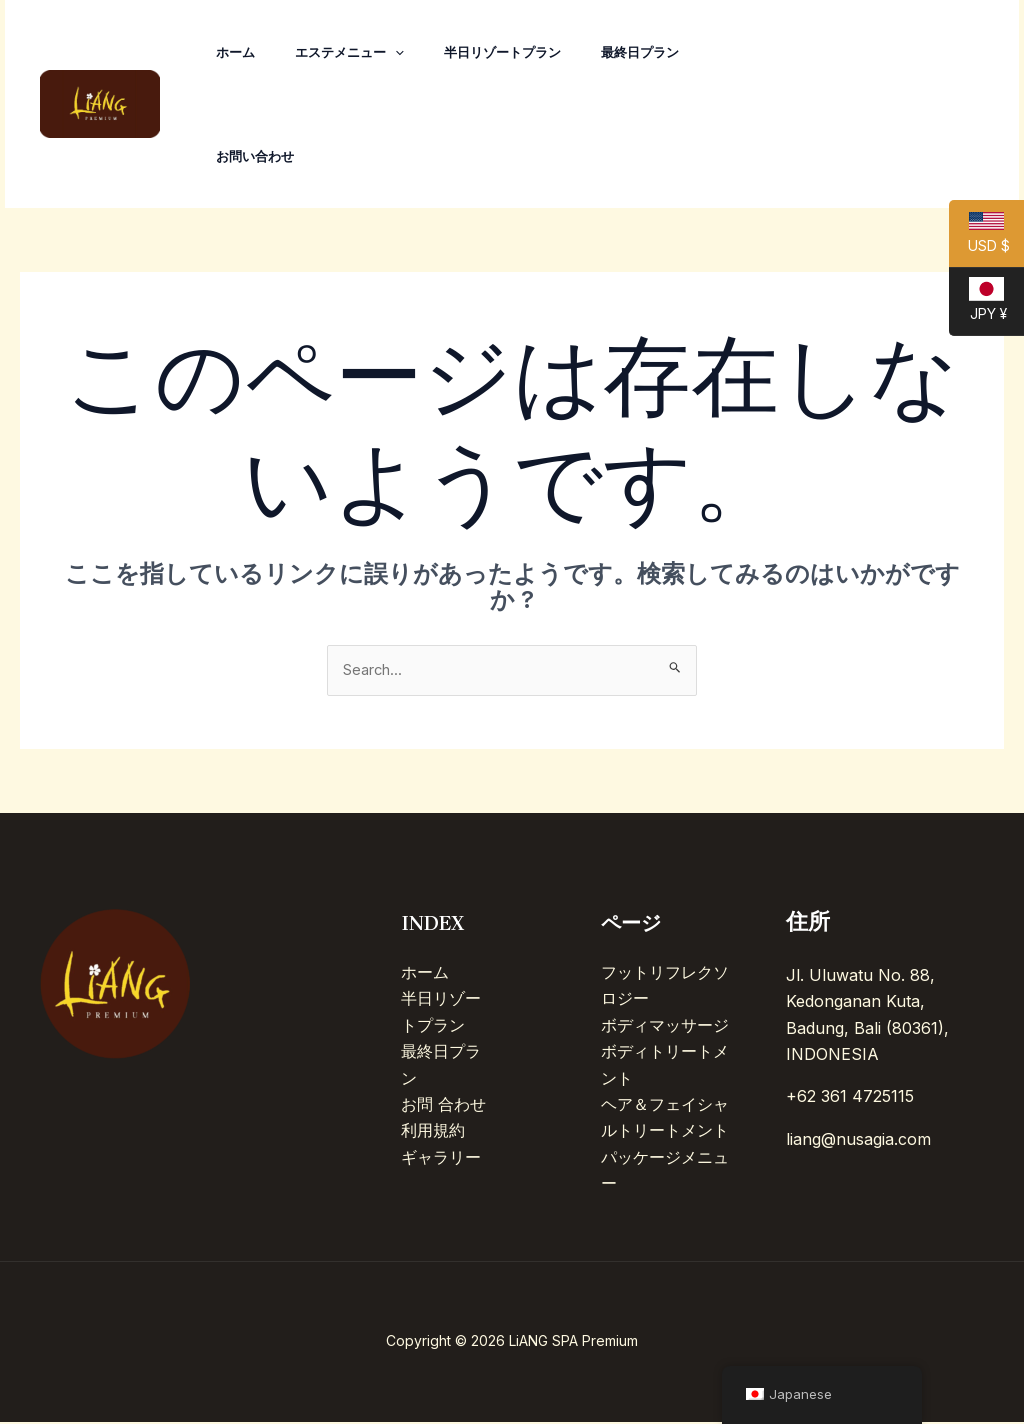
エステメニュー (361, 52)
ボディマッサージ (665, 1027)
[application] (407, 52)
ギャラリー (441, 1159)
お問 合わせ (443, 1106)
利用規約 (433, 1133)
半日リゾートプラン (522, 52)
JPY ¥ (978, 306)
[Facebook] (914, 105)
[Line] (958, 105)
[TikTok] (826, 105)
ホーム (239, 52)
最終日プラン (668, 52)
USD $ (979, 240)
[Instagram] (870, 105)
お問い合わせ (259, 156)
